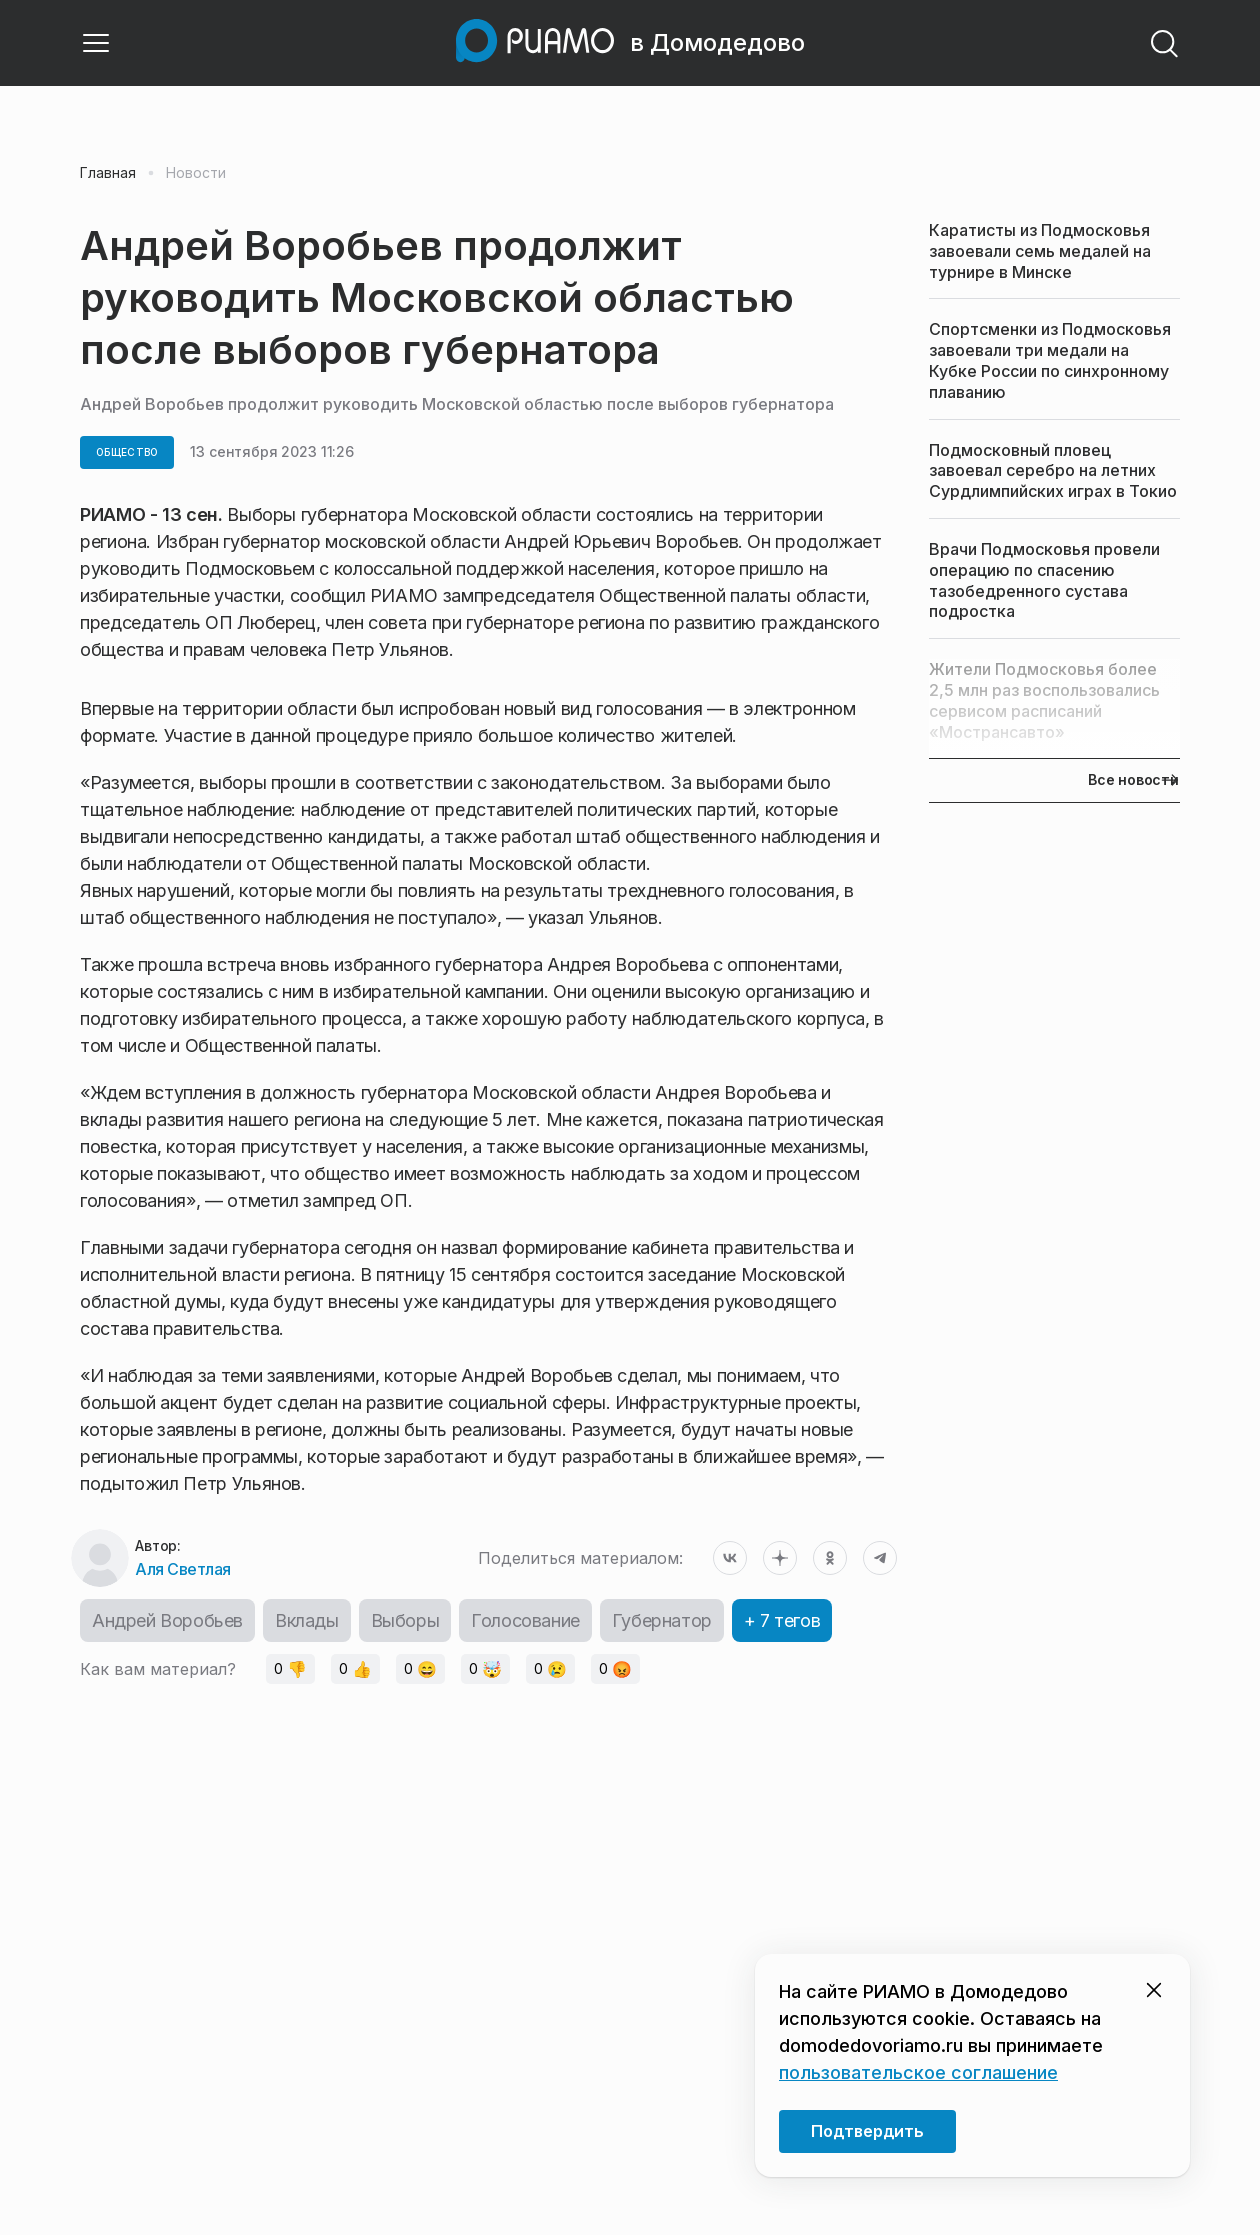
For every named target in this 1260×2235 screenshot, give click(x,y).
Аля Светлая (183, 1569)
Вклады (307, 1620)
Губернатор (662, 1620)
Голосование (525, 1620)
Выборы (405, 1620)
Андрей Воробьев (167, 1620)
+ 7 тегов (782, 1620)
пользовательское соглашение (918, 2072)
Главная (108, 173)
